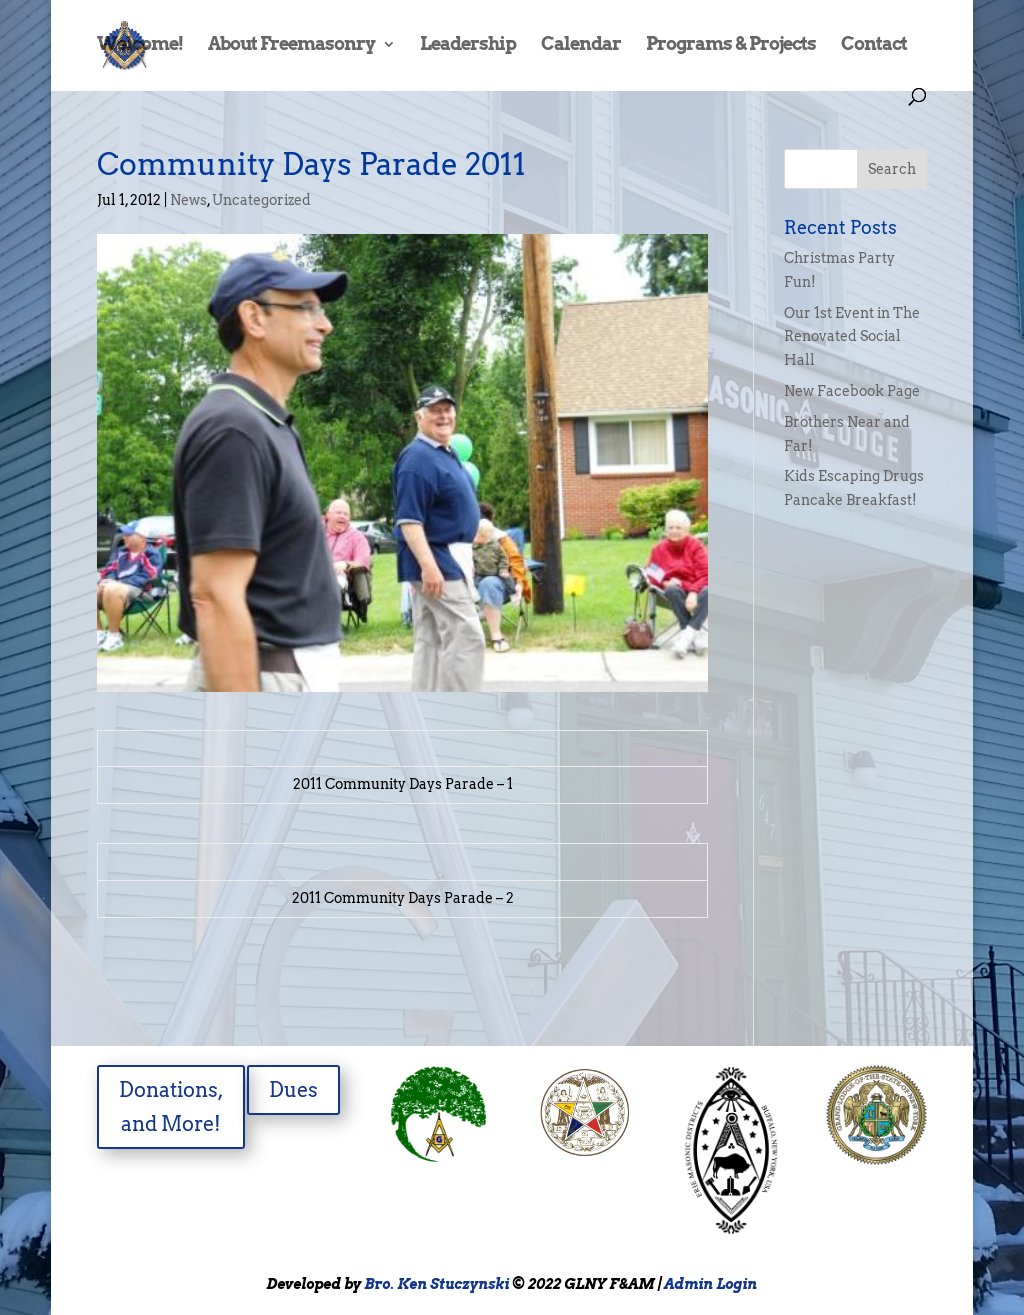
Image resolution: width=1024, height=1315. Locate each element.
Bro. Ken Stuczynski (436, 1284)
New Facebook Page (852, 391)
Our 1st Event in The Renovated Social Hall (852, 337)
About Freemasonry (291, 45)
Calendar (581, 45)
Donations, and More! (171, 1107)
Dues (293, 1090)
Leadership (468, 45)
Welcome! (140, 45)
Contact (874, 45)
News (188, 200)
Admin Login (710, 1284)
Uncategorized (261, 200)
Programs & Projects (731, 45)
